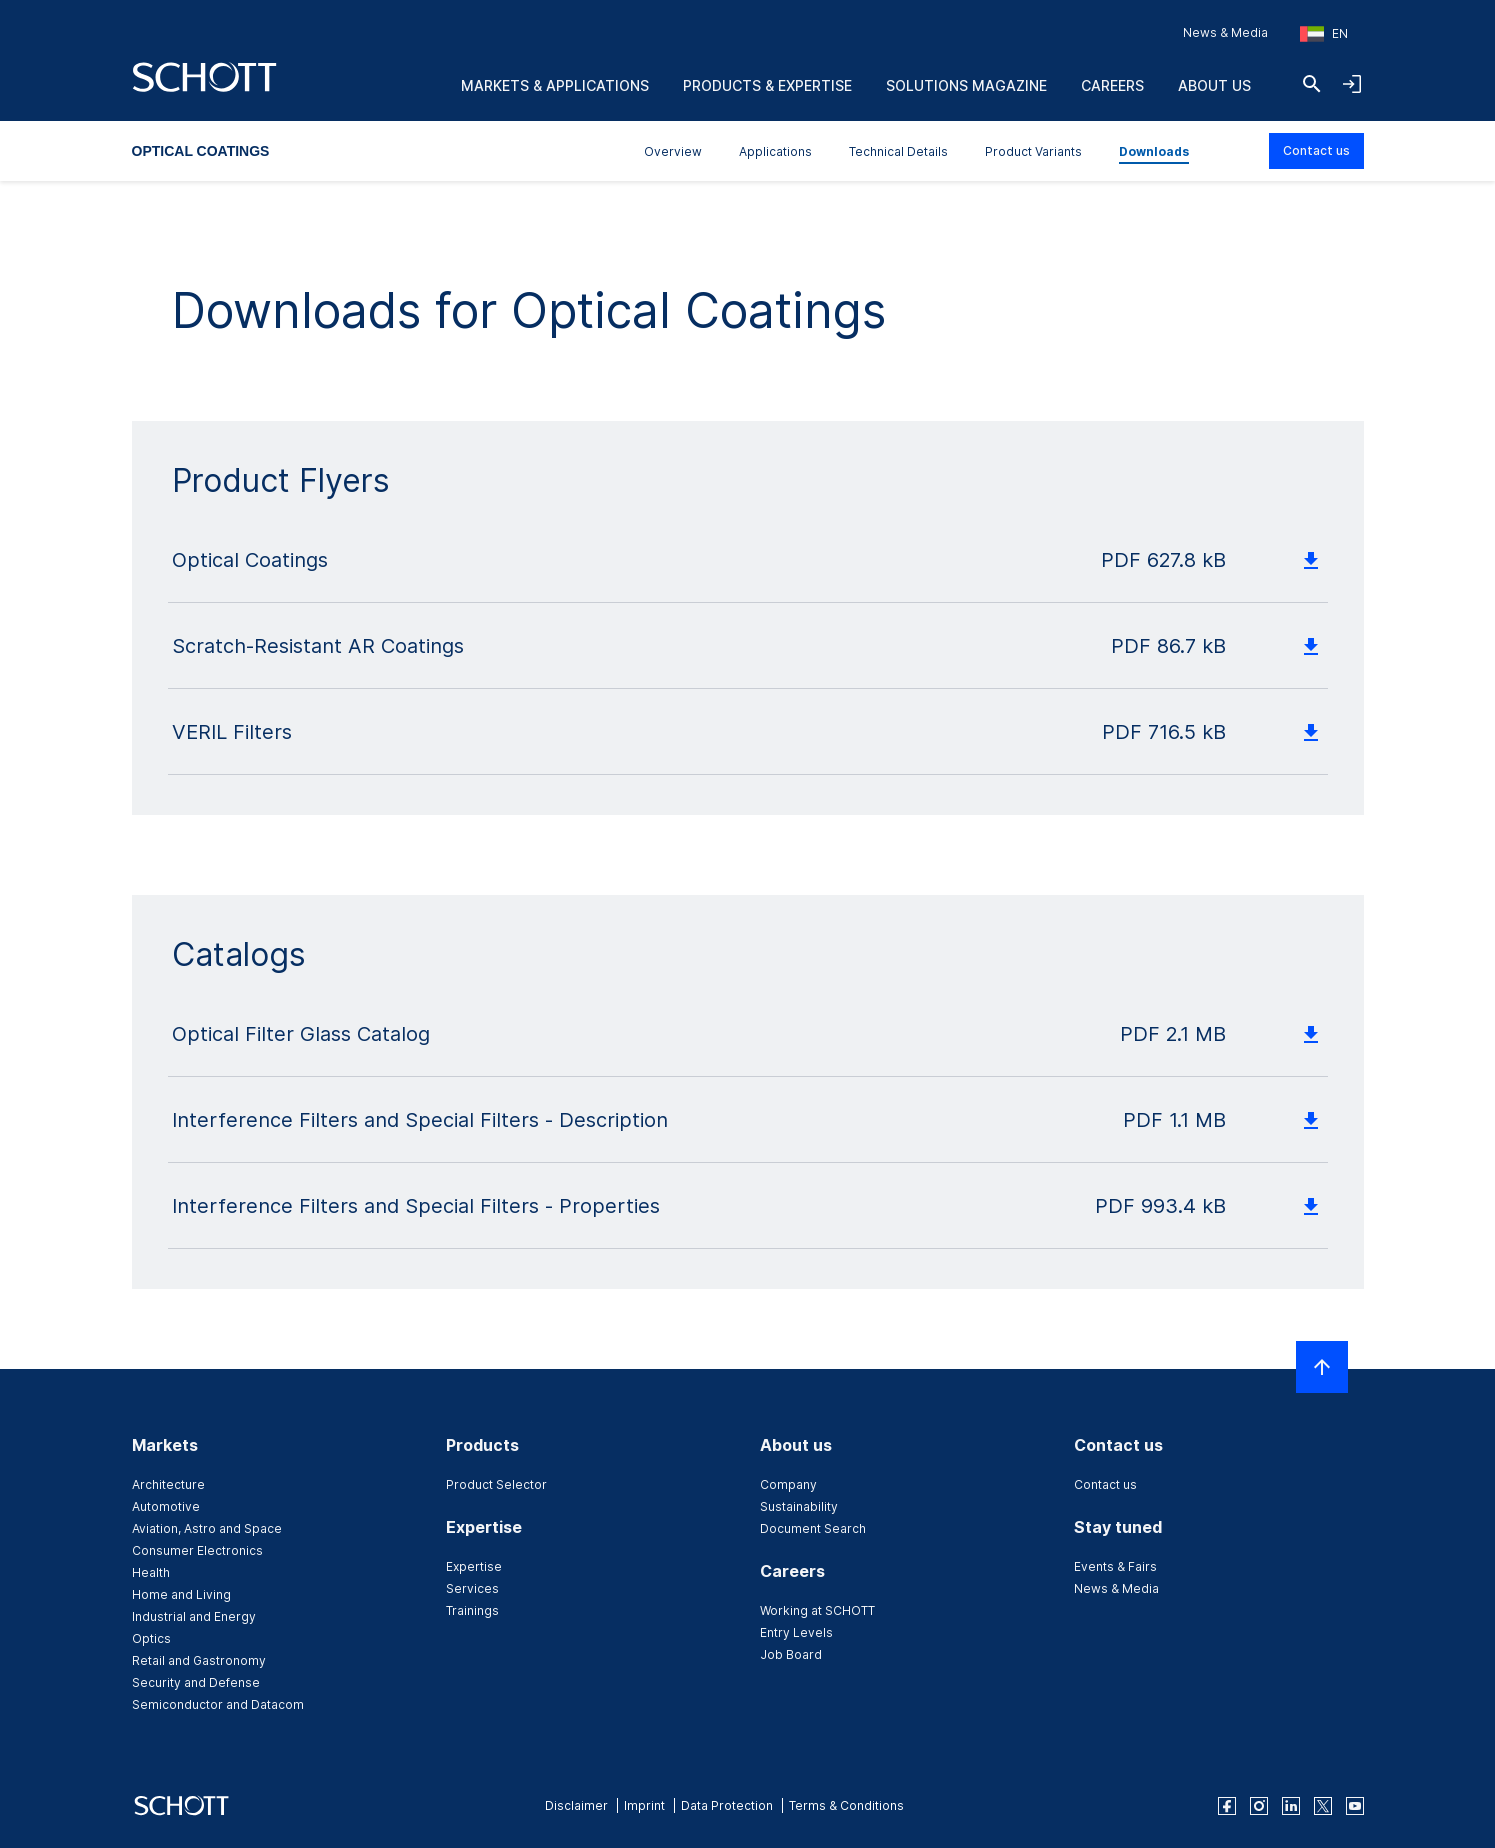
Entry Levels (796, 1632)
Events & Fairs (1115, 1566)
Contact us (1316, 150)
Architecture (168, 1484)
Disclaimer (576, 1805)
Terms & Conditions (846, 1805)
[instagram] (1259, 1806)
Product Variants (1033, 151)
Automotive (166, 1506)
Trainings (472, 1610)
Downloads (1154, 151)
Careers (1112, 85)
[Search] (1312, 84)
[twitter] (1323, 1806)
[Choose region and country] (1324, 34)
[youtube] (1355, 1806)
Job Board (791, 1654)
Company (788, 1484)
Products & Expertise (767, 85)
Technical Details (898, 151)
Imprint (644, 1805)
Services (472, 1588)
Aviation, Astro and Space (207, 1528)
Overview (673, 151)
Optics (151, 1638)
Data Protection (727, 1805)
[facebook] (1227, 1806)
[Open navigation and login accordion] (1352, 84)
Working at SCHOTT (817, 1610)
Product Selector (496, 1484)
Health (151, 1572)
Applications (775, 151)
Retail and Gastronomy (199, 1660)
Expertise (474, 1566)
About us (1214, 85)
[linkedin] (1291, 1806)
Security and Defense (196, 1682)
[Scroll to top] (1322, 1367)
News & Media (1225, 32)
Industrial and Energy (194, 1616)
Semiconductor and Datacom (218, 1704)
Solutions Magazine (966, 85)
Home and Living (181, 1594)
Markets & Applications (555, 85)
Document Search (813, 1528)
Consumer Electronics (197, 1550)
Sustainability (799, 1506)
